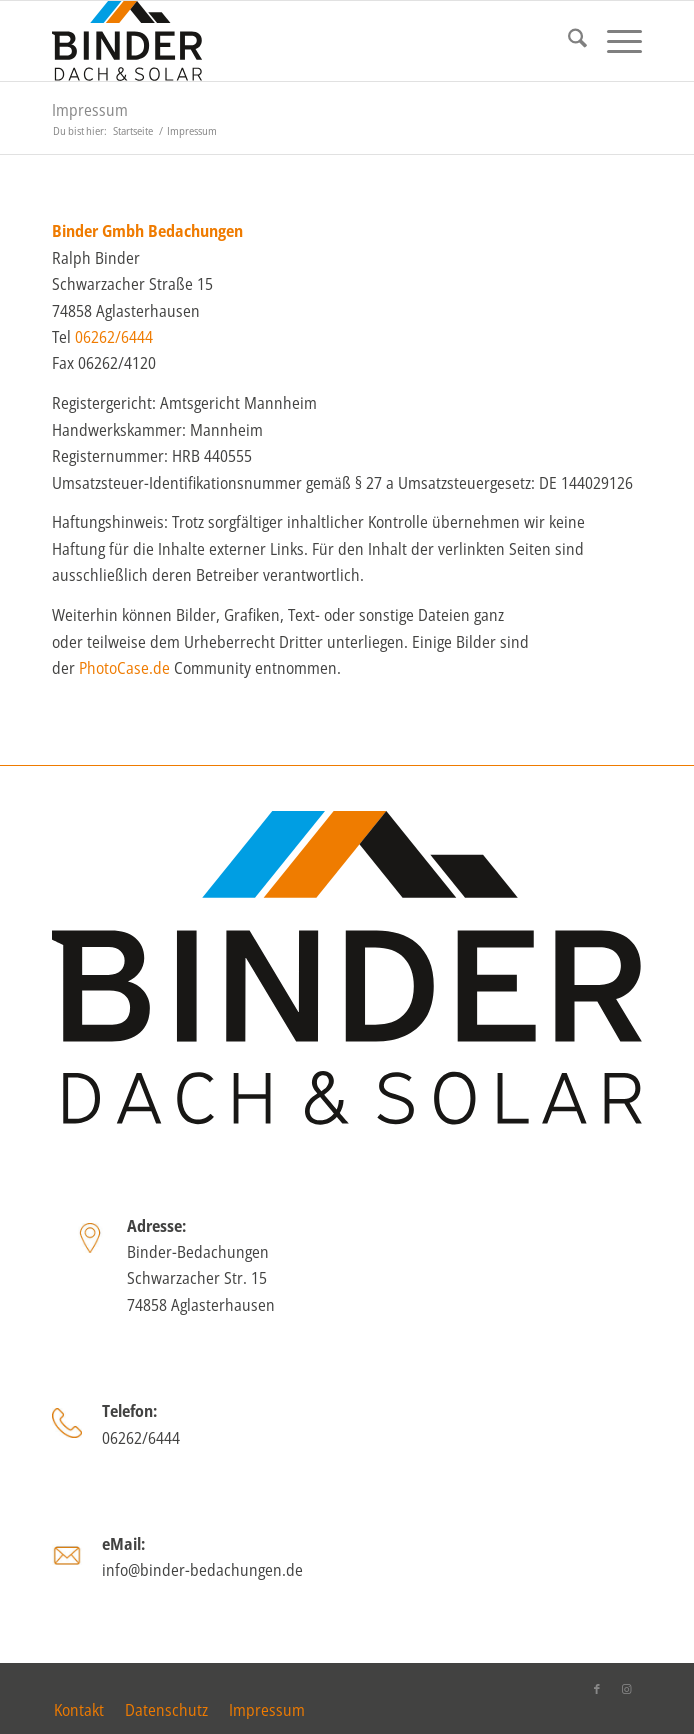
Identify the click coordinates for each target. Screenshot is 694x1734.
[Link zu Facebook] (597, 1689)
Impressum (90, 110)
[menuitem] (567, 41)
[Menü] (614, 41)
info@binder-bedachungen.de (202, 1570)
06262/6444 (114, 337)
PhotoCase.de (124, 668)
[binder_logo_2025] (288, 41)
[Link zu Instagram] (627, 1689)
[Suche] (567, 41)
